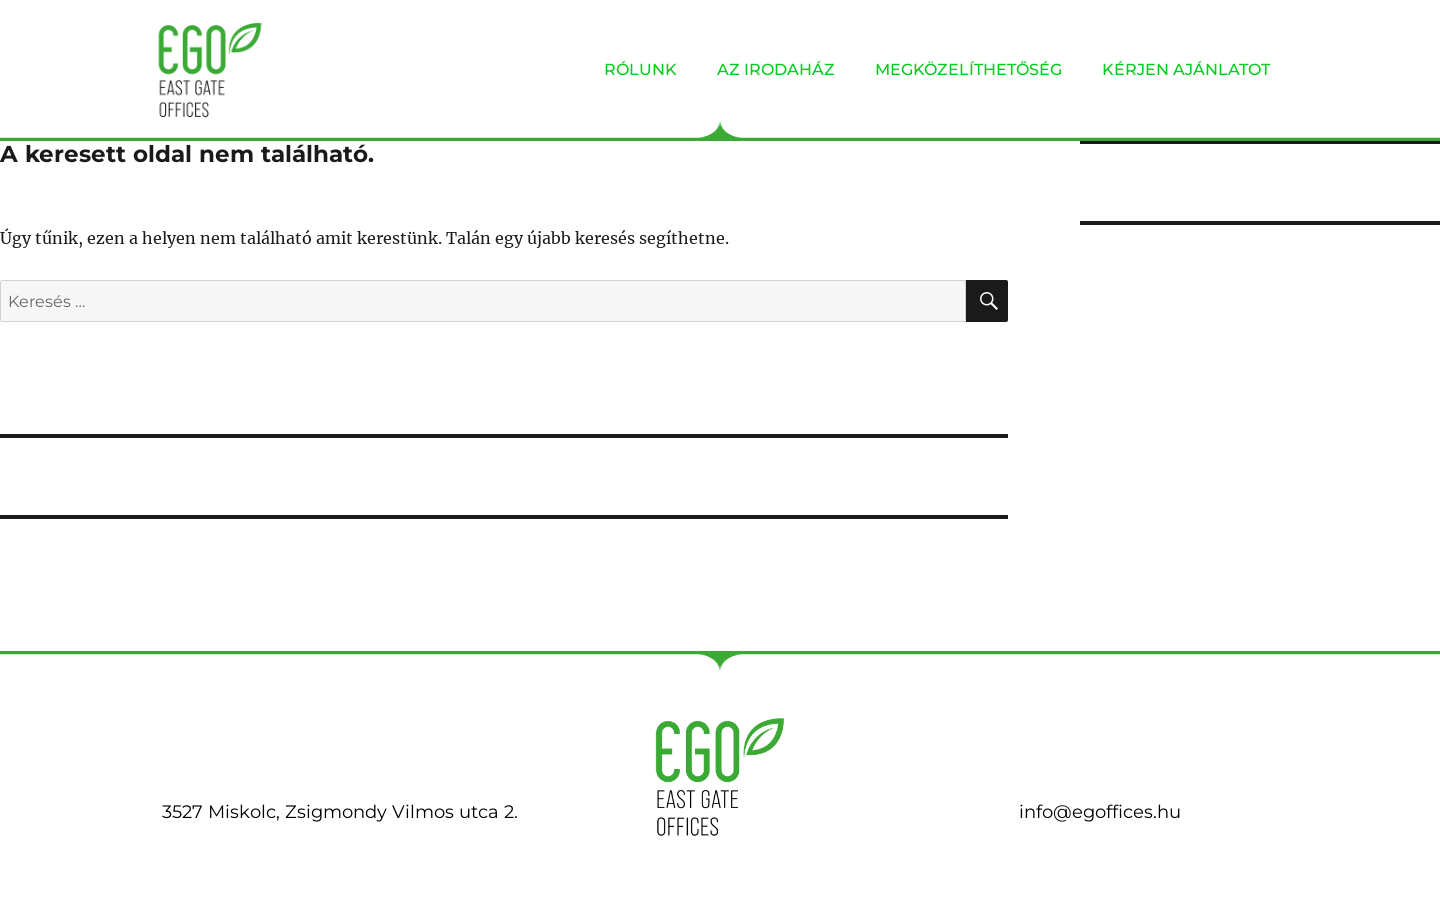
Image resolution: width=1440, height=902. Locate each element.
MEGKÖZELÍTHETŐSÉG (968, 69)
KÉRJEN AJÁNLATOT (1186, 69)
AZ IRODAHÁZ (776, 69)
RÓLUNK (640, 69)
